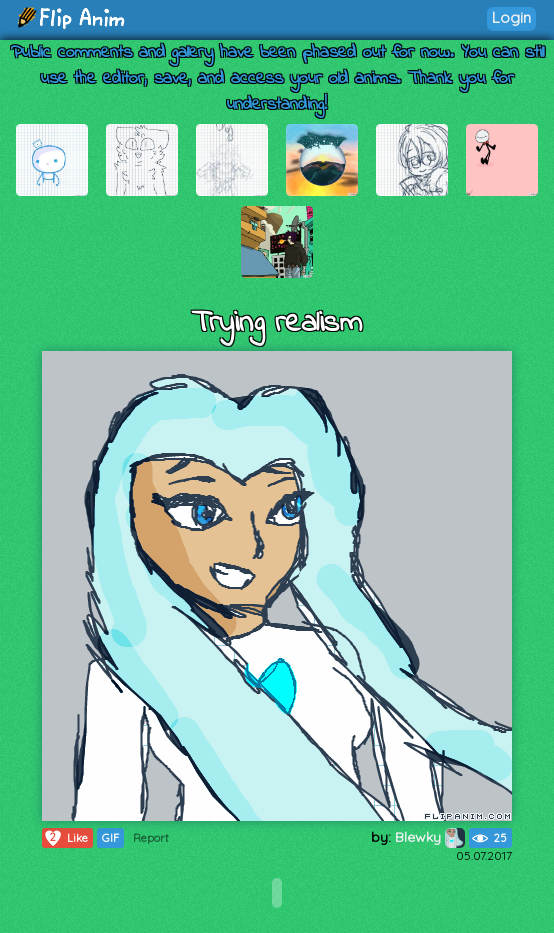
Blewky (430, 837)
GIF (110, 838)
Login (511, 17)
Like (65, 838)
